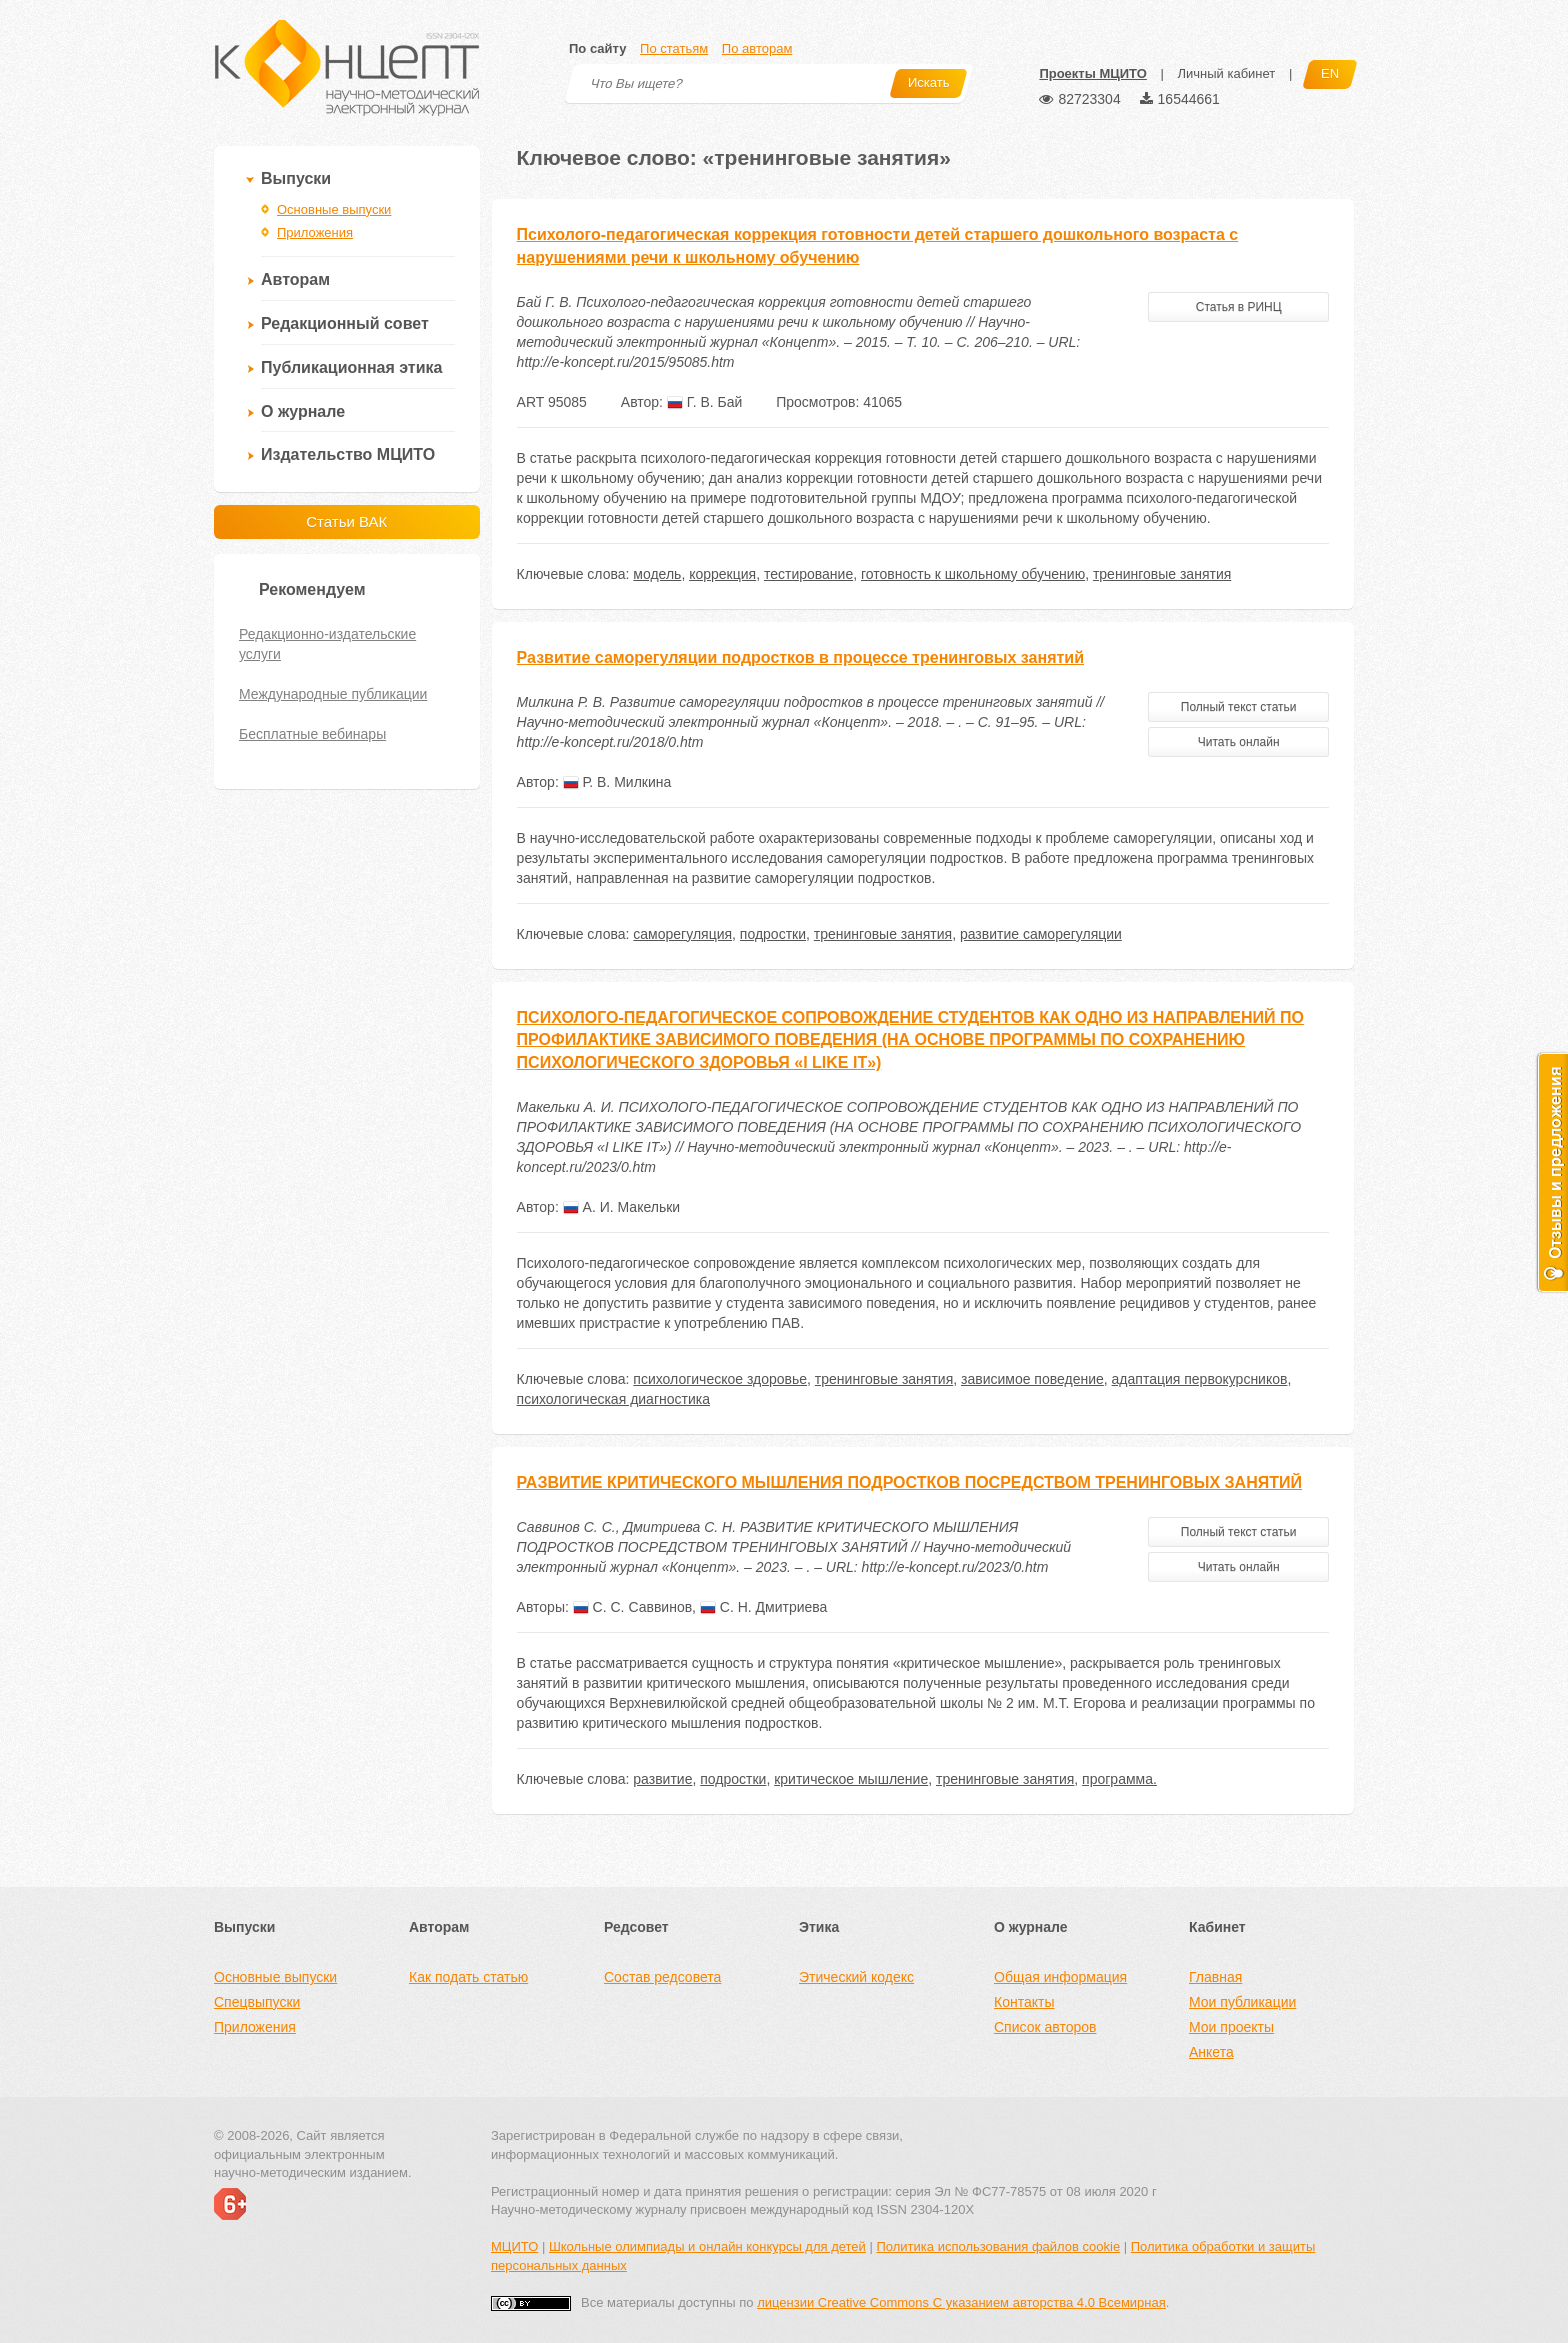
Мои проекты (1231, 2027)
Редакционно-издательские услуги (327, 644)
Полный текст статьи (1239, 707)
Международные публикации (333, 694)
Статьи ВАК (346, 521)
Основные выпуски (334, 209)
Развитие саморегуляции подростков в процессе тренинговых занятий (800, 657)
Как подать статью (468, 1977)
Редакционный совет (345, 323)
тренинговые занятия (1162, 574)
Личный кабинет (1226, 73)
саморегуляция (682, 934)
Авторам (295, 279)
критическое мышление (851, 1779)
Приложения (315, 232)
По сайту (597, 48)
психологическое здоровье (720, 1379)
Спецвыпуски (257, 2002)
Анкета (1211, 2052)
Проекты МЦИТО (1092, 73)
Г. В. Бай (704, 402)
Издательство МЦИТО (348, 454)
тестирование (808, 574)
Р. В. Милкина (617, 782)
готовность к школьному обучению (973, 574)
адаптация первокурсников (1200, 1379)
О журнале (303, 411)
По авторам (757, 48)
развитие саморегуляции (1041, 934)
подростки (773, 934)
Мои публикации (1242, 2002)
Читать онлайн (1239, 742)
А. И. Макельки (621, 1207)
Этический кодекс (856, 1977)
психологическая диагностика (613, 1399)
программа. (1119, 1779)
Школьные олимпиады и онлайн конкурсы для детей (707, 2246)
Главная (1215, 1977)
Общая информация (1060, 1977)
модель (657, 574)
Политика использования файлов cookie (998, 2246)
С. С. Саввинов (632, 1607)
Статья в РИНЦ (1239, 307)
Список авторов (1045, 2027)
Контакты (1024, 2002)
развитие (662, 1779)
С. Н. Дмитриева (763, 1607)
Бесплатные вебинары (312, 734)
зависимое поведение (1032, 1379)
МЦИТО (514, 2246)
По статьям (674, 48)
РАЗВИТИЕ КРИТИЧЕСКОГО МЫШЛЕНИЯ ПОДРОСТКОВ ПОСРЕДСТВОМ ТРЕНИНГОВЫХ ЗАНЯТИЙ (909, 1482)
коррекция (722, 574)
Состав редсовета (662, 1977)
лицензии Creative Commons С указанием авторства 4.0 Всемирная (961, 2302)
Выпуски (296, 178)
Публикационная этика (351, 367)
